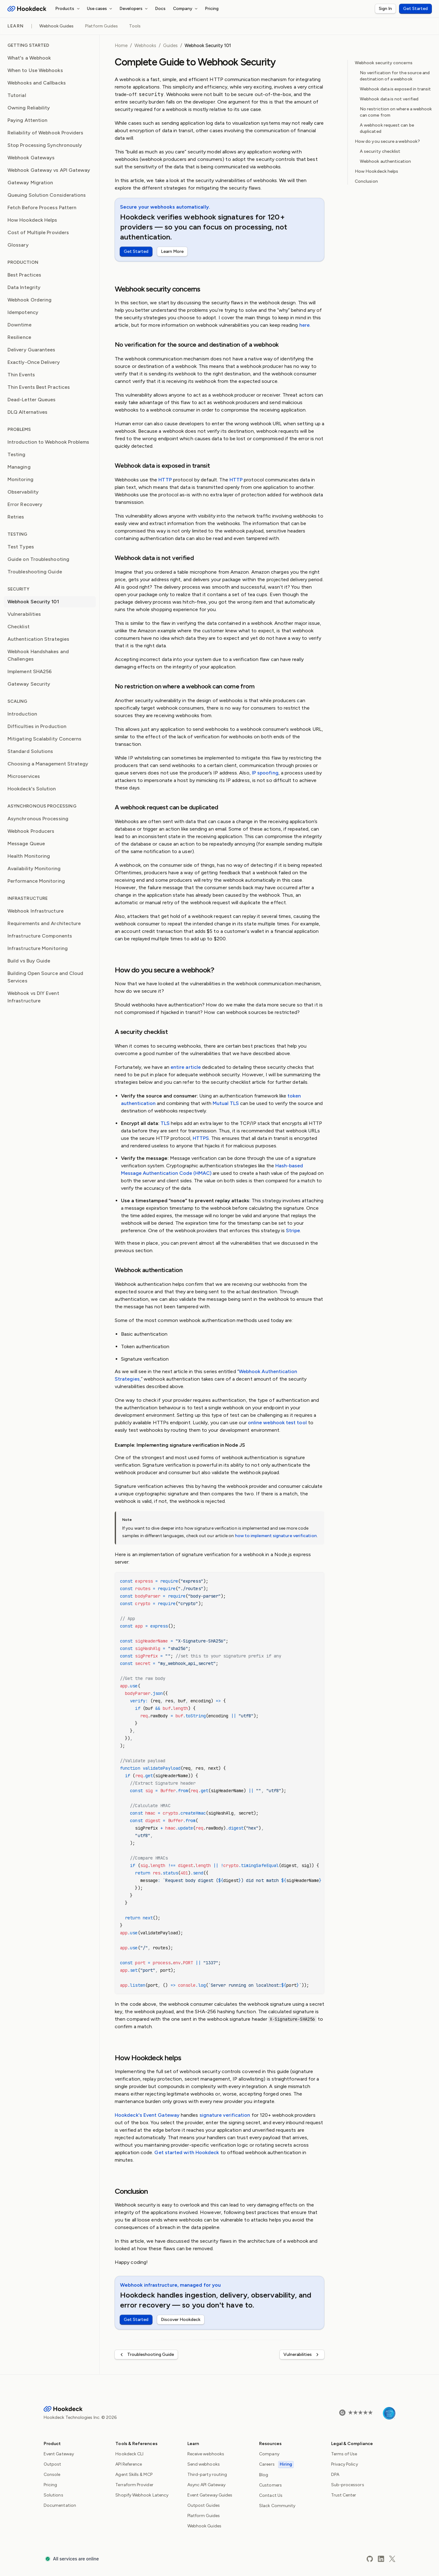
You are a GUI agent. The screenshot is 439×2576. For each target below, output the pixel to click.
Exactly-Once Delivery (33, 362)
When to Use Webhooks (35, 70)
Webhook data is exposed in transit (395, 89)
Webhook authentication (385, 161)
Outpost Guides (203, 2505)
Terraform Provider (134, 2484)
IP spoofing (265, 773)
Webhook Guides (56, 26)
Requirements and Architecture (44, 923)
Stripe (293, 1230)
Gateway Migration (30, 183)
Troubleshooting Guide (34, 572)
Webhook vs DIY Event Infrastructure (33, 997)
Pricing (212, 8)
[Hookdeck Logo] (26, 9)
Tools (135, 26)
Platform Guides (101, 26)
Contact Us (270, 2495)
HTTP (164, 480)
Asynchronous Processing (37, 819)
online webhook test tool (277, 1422)
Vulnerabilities (24, 614)
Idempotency (22, 312)
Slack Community (277, 2505)
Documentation (60, 2505)
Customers (270, 2485)
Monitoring (20, 479)
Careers (276, 2464)
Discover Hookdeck (180, 2319)
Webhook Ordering (29, 300)
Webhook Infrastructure (35, 911)
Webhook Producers (30, 831)
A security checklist (380, 151)
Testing (16, 454)
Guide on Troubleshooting (38, 559)
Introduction (22, 714)
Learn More (172, 251)
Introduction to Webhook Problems (48, 442)
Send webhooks (203, 2464)
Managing (19, 467)
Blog (263, 2474)
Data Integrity (24, 287)
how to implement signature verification (276, 1535)
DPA (335, 2474)
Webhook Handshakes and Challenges (38, 655)
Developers (134, 8)
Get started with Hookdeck (186, 2152)
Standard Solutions (30, 751)
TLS (165, 1123)
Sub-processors (347, 2484)
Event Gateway (59, 2454)
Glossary (18, 245)
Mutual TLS (226, 1103)
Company (186, 8)
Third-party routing (207, 2474)
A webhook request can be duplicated (387, 128)
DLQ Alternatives (27, 412)
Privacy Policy (344, 2464)
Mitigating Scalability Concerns (44, 739)
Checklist (18, 627)
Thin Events (21, 375)
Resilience (19, 337)
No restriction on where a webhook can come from (396, 112)
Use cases (100, 8)
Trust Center (343, 2495)
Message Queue (26, 844)
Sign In (385, 8)
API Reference (128, 2464)
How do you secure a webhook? (387, 141)
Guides (170, 45)
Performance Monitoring (36, 881)
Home (121, 45)
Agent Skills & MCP (133, 2474)
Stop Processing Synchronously (44, 145)
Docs (160, 8)
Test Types (20, 547)
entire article (186, 1067)
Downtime (19, 325)
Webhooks (145, 45)
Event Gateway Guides (209, 2495)
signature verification (225, 2115)
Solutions (53, 2495)
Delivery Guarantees (31, 350)
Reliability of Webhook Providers (45, 133)
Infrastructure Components (39, 936)
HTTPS (201, 1138)
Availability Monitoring (33, 868)
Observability (23, 492)
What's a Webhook (29, 58)
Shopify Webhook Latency (141, 2495)
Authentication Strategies (38, 639)
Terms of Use (344, 2454)
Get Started (415, 8)
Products (68, 8)
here (304, 325)
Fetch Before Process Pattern (41, 207)
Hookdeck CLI (129, 2454)
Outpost (52, 2464)
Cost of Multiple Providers (38, 232)
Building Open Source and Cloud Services (45, 977)
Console (52, 2474)
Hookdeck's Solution (31, 789)
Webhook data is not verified (389, 99)
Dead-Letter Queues (31, 400)
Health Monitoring (28, 856)
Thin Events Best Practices (38, 387)
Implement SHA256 (29, 671)
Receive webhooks (205, 2454)
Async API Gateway (206, 2484)
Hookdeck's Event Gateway (147, 2115)
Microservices (23, 776)
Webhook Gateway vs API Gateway (48, 170)
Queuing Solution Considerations (46, 195)
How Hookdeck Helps (32, 220)
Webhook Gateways (31, 158)
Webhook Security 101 (33, 602)
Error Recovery (24, 504)
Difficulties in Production (36, 726)
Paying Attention (27, 120)
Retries (15, 517)
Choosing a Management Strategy (47, 764)
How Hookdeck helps (376, 171)
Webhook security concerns (383, 62)
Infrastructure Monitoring (37, 948)
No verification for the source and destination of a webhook (395, 76)
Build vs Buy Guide (28, 961)
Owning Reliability (28, 108)
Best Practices (24, 275)
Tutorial (16, 95)
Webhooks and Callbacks (36, 83)
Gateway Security (28, 684)
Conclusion (366, 181)
